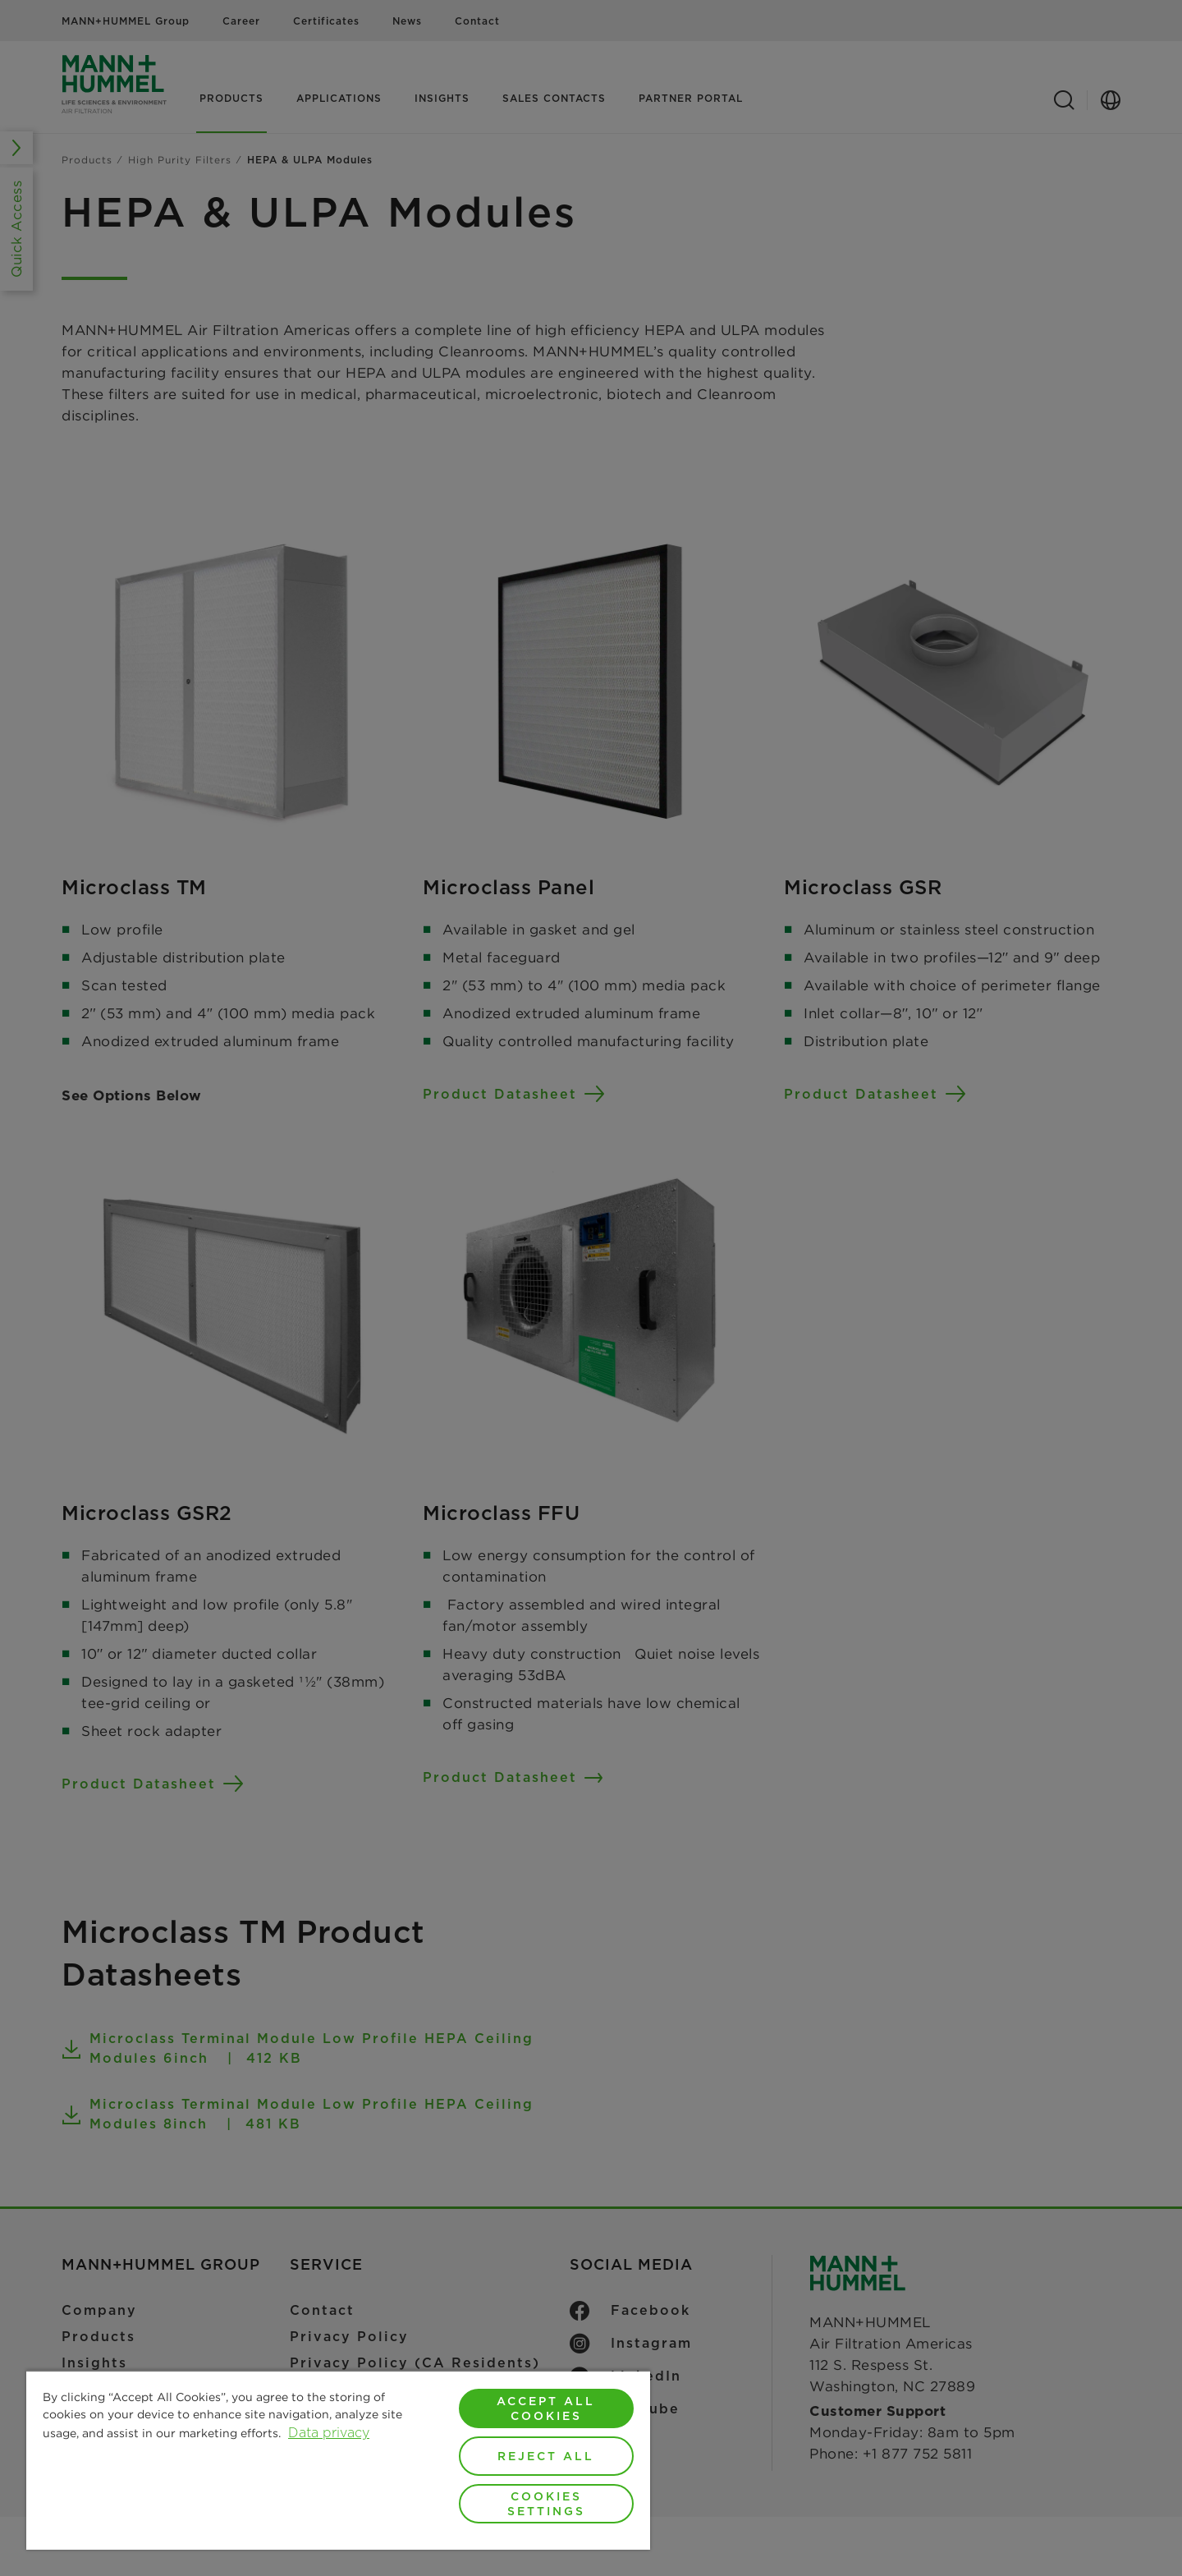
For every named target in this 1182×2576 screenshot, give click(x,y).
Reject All (545, 2456)
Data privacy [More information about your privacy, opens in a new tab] (328, 2433)
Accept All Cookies (546, 2408)
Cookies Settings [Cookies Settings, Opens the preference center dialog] (546, 2504)
